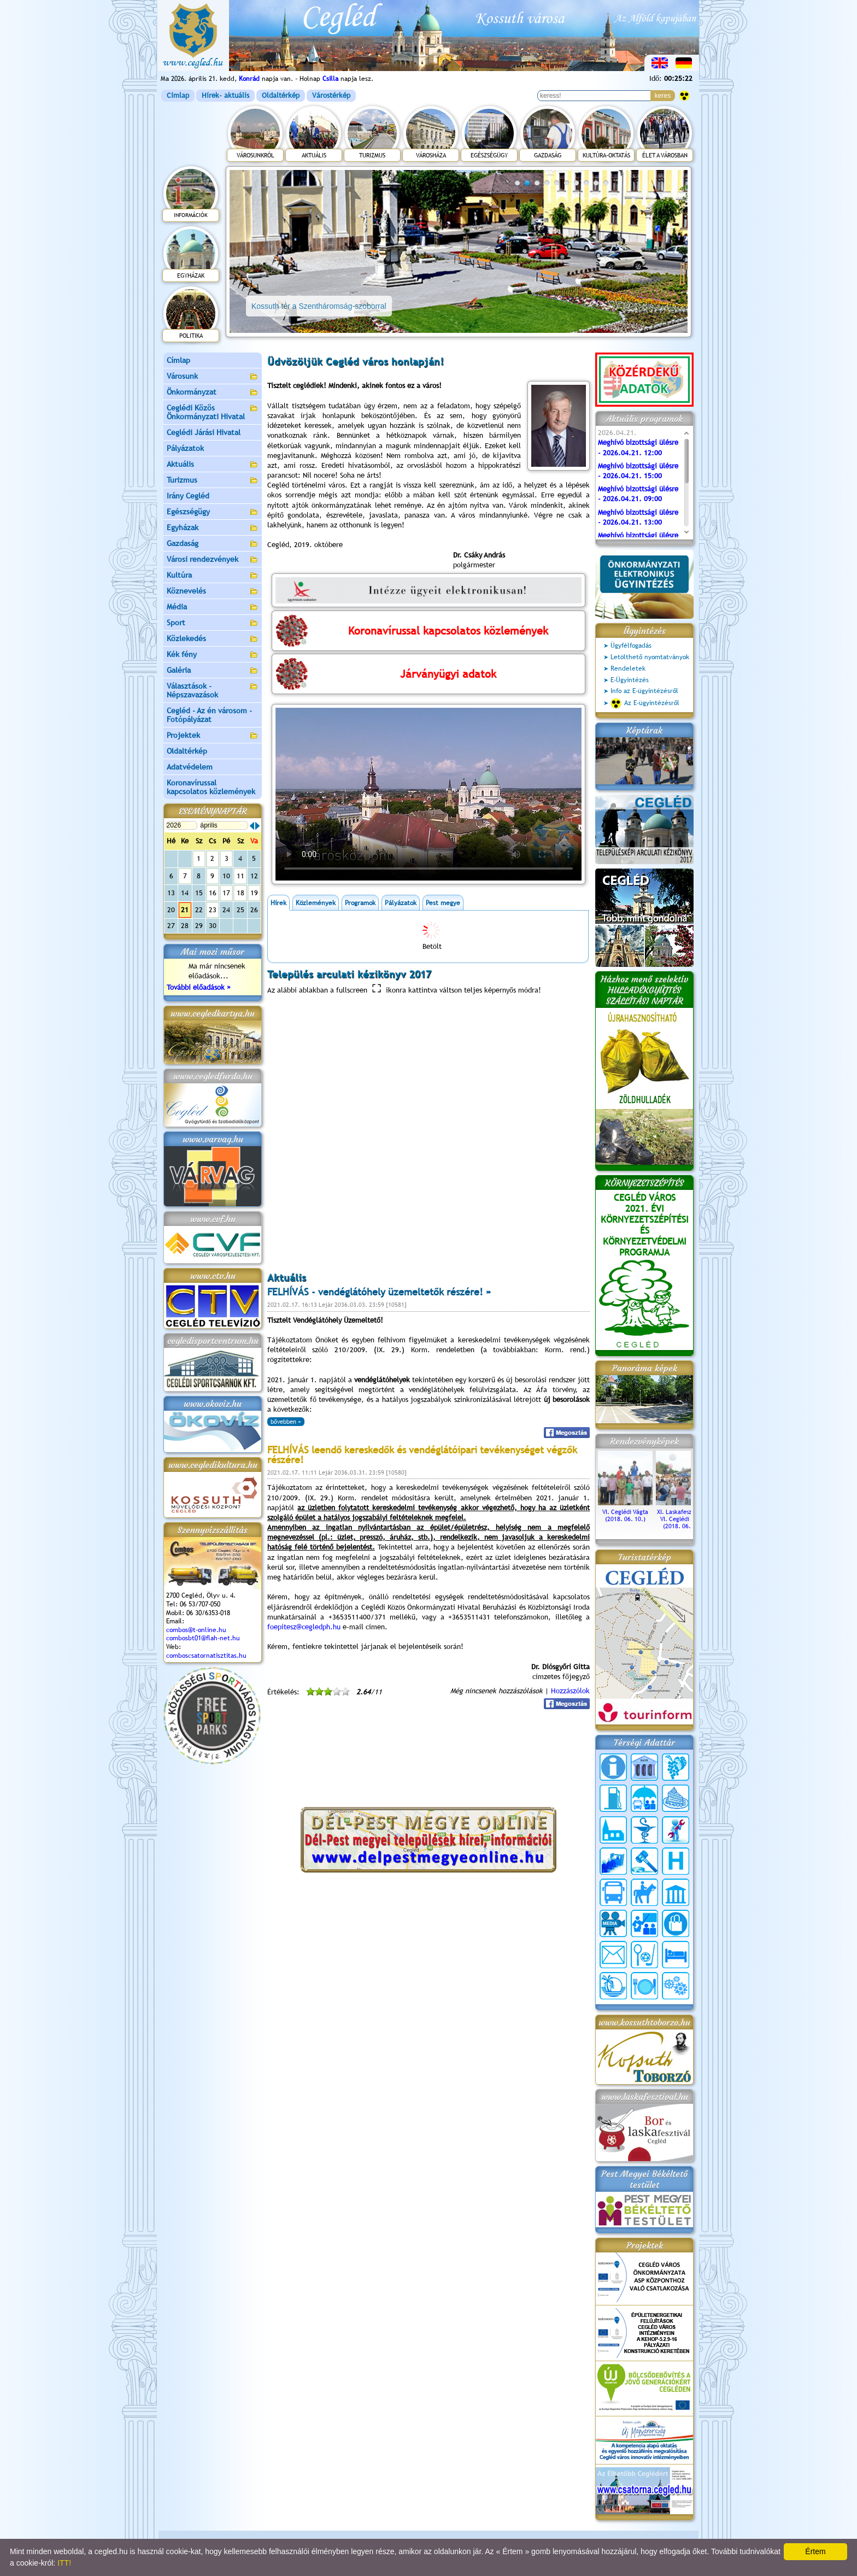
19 (254, 893)
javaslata (383, 515)
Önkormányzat (213, 393)
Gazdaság (213, 544)
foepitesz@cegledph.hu (304, 1627)
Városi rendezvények (213, 560)
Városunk (213, 377)
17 (226, 893)
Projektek (213, 736)
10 (606, 183)
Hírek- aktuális (225, 95)
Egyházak (213, 528)
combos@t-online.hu (196, 1630)
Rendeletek (628, 668)
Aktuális (213, 465)
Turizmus (213, 481)
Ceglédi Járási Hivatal (203, 432)
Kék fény (213, 655)
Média (213, 607)
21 (185, 910)
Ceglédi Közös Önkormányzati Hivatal (213, 412)
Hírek (278, 903)
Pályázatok (185, 448)
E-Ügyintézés (630, 680)
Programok (360, 903)
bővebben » (286, 1421)
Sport (213, 623)
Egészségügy (213, 512)
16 (212, 893)
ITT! (64, 2563)
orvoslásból (424, 465)
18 (240, 893)
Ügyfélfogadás (631, 645)
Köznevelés (213, 591)
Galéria (213, 671)
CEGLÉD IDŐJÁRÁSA (428, 1762)
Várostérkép (331, 95)
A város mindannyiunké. (490, 515)
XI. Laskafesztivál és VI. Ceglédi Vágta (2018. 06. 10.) (683, 1515)
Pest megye (443, 903)
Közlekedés (213, 639)
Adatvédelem (190, 766)
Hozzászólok (570, 1691)
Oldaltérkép (281, 95)
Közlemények (316, 903)
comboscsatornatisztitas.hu (206, 1655)
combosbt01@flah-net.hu (203, 1638)
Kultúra (213, 576)
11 (240, 876)
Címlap (178, 95)
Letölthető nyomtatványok (650, 657)
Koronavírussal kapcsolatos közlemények (211, 787)
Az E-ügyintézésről (645, 703)
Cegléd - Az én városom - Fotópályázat (209, 715)
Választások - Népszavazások (213, 690)
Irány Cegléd (188, 495)
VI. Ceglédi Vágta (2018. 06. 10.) (625, 1511)
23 (212, 910)
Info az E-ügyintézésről (644, 691)
